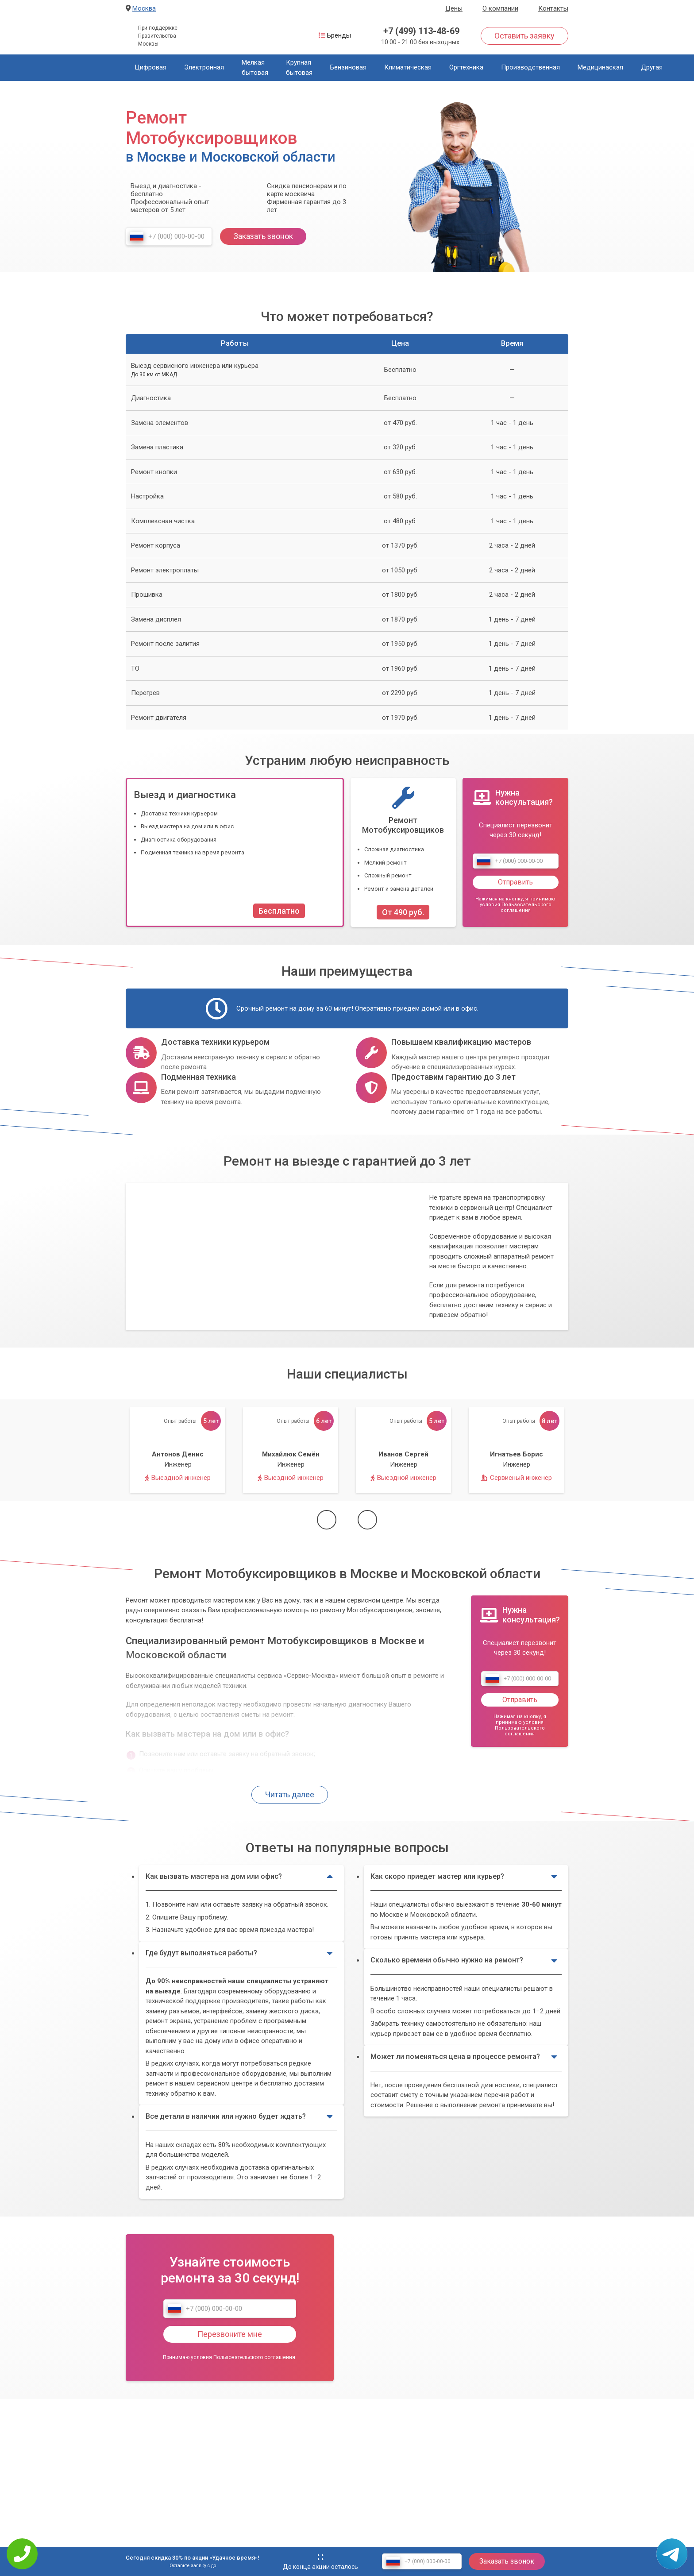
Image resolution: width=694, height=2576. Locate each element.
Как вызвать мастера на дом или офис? (239, 1876)
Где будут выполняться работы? (239, 1953)
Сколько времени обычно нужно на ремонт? (464, 1961)
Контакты (553, 8)
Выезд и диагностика (185, 794)
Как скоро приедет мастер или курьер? (464, 1876)
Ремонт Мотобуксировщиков (403, 824)
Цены (454, 8)
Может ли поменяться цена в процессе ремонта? (464, 2057)
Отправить (515, 882)
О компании (500, 8)
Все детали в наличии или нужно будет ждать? (239, 2116)
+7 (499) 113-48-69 (421, 31)
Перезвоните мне (229, 2334)
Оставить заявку (524, 35)
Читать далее (289, 1794)
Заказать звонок (263, 236)
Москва (144, 8)
